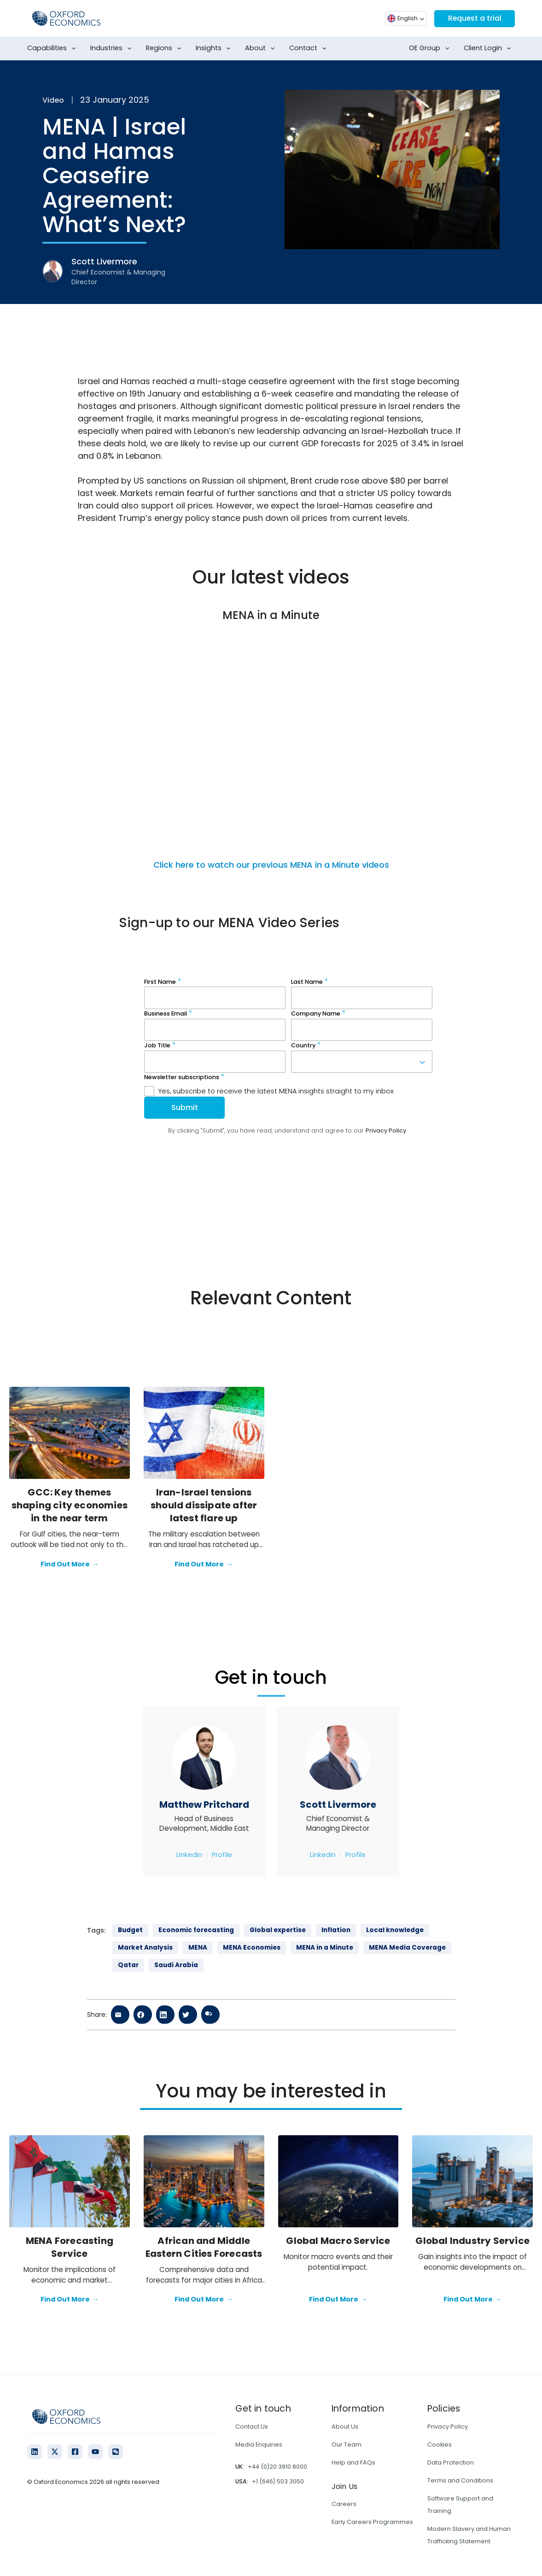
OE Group (431, 48)
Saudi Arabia (176, 1965)
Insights (215, 48)
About (262, 48)
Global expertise (278, 1930)
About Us (345, 2426)
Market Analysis (145, 1947)
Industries (112, 48)
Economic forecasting (196, 1930)
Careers (344, 2504)
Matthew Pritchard (204, 1804)
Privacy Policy (447, 2426)
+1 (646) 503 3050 (278, 2481)
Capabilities (53, 48)
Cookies (439, 2444)
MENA (197, 1947)
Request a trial (474, 18)
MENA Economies (251, 1947)
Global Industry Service (472, 2240)
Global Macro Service (338, 2240)
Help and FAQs (353, 2462)
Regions (165, 48)
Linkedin (189, 1855)
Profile (222, 1855)
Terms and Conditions (460, 2480)
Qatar (128, 1965)
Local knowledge (395, 1930)
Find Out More (70, 1565)
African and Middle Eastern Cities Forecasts (204, 2247)
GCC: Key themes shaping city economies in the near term (70, 1505)
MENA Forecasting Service (69, 2247)
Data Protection (450, 2462)
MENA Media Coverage (407, 1947)
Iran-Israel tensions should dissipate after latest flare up (204, 1505)
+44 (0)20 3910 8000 (277, 2467)
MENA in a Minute (324, 1947)
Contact (309, 48)
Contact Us (251, 2426)
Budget (130, 1930)
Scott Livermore (338, 1804)
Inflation (335, 1930)
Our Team (346, 2444)
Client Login (489, 48)
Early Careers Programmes (372, 2522)
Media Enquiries (258, 2444)
